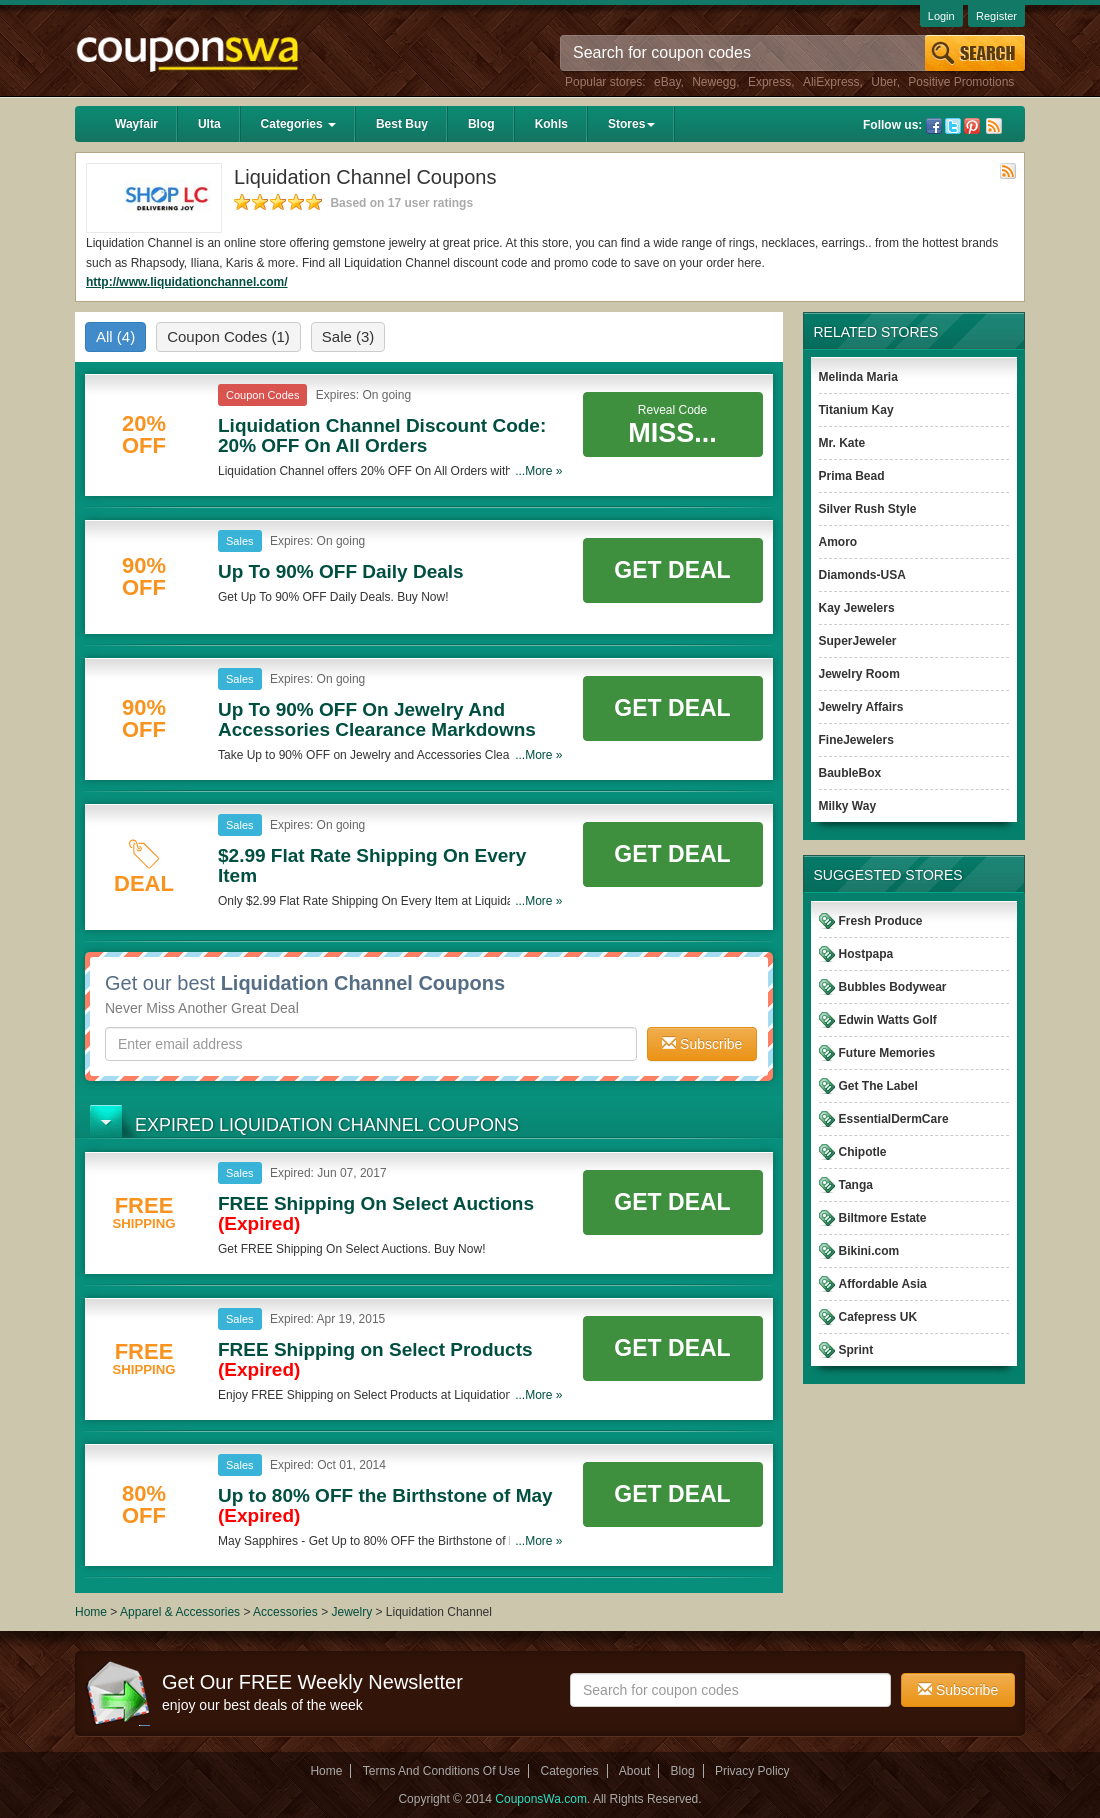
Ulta (209, 124)
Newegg (714, 82)
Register (996, 16)
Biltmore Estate (883, 1218)
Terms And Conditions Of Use (441, 1771)
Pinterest (972, 126)
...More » (538, 471)
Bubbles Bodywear (893, 987)
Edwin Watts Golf (888, 1020)
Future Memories (887, 1053)
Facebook (934, 126)
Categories (298, 124)
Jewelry (351, 1612)
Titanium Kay (856, 410)
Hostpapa (866, 954)
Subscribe (702, 1044)
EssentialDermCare (894, 1119)
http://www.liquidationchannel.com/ (187, 282)
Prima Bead (852, 476)
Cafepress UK (878, 1317)
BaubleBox (850, 773)
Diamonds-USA (862, 575)
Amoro (838, 542)
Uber (883, 82)
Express (769, 82)
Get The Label (878, 1086)
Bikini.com (869, 1251)
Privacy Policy (752, 1771)
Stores (631, 124)
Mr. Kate (842, 443)
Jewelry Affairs (861, 707)
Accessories (285, 1612)
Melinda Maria (858, 377)
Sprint (856, 1350)
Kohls (551, 124)
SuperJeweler (858, 641)
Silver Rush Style (868, 509)
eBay (667, 82)
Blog (481, 124)
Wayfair (136, 124)
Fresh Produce (881, 921)
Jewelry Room (859, 674)
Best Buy (402, 124)
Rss (994, 126)
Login (941, 16)
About (634, 1771)
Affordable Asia (883, 1284)
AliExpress (831, 82)
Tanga (856, 1185)
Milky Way (848, 806)
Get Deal (672, 570)
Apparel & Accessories (180, 1612)
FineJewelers (856, 740)
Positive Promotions (961, 82)
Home (91, 1612)
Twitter (953, 126)
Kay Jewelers (857, 608)
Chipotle (863, 1152)
